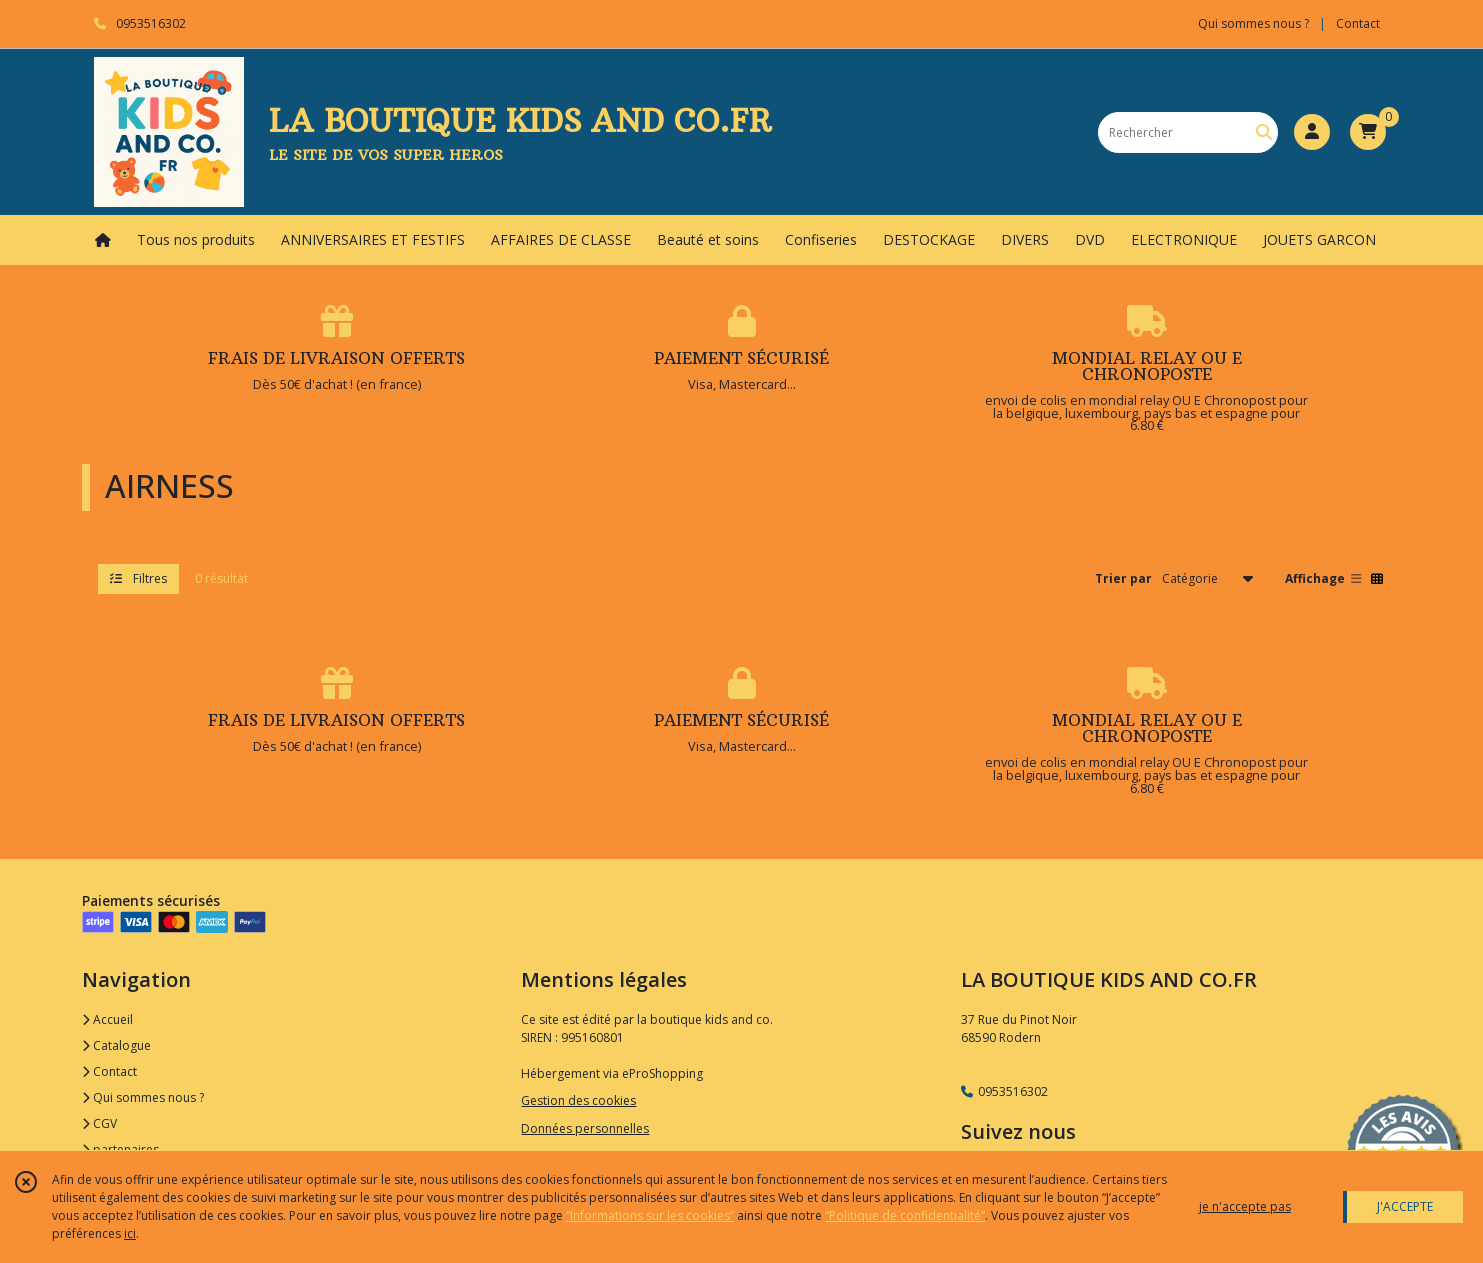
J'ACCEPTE (1405, 1206)
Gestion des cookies (578, 1100)
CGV (99, 1123)
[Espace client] (1312, 132)
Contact (1358, 23)
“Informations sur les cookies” (650, 1215)
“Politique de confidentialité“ (905, 1215)
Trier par (1123, 578)
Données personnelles (585, 1128)
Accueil (107, 1019)
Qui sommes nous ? (143, 1097)
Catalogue (116, 1045)
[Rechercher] (1264, 132)
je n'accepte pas (1245, 1206)
